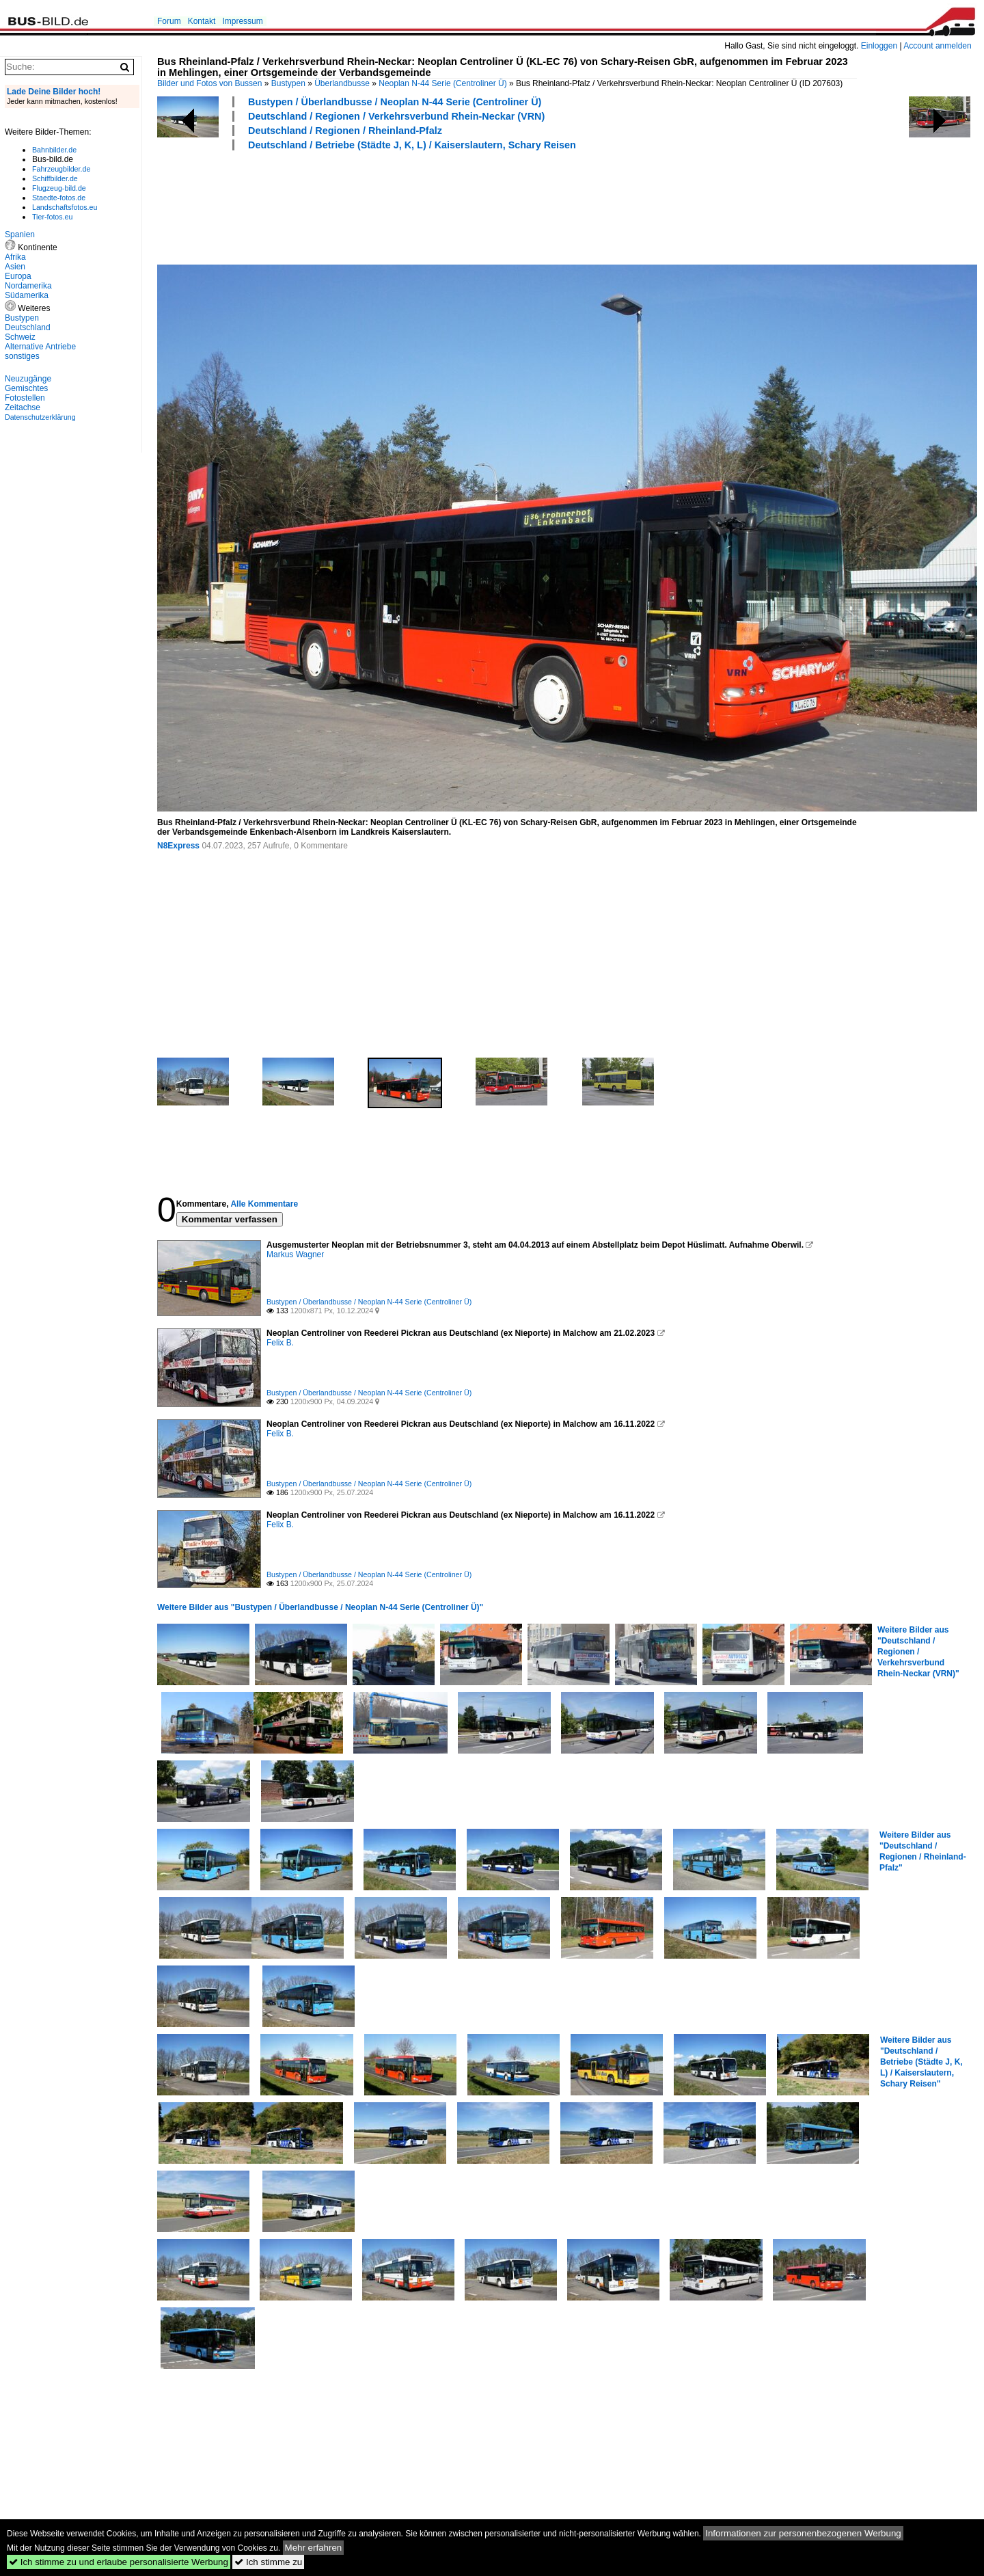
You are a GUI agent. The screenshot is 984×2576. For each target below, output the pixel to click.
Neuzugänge (28, 379)
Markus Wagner (295, 1254)
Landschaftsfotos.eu (64, 207)
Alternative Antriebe (40, 346)
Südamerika (27, 295)
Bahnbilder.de (54, 150)
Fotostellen (25, 398)
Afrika (15, 257)
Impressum (242, 21)
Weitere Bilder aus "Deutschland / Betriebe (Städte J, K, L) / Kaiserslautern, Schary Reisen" (921, 2062)
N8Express (178, 845)
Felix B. (280, 1342)
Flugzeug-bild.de (59, 188)
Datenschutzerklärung (40, 417)
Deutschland (28, 327)
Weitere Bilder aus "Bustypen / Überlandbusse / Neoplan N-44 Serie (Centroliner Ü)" (320, 1607)
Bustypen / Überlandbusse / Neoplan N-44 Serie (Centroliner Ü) (394, 101)
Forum (169, 21)
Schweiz (20, 337)
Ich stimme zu (268, 2562)
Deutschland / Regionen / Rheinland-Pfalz (345, 130)
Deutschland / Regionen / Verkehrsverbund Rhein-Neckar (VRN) (396, 116)
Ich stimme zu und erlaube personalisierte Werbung (118, 2562)
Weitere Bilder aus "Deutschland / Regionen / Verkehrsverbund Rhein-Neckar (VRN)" (918, 1651)
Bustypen (288, 83)
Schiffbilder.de (55, 178)
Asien (15, 266)
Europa (18, 276)
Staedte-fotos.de (58, 197)
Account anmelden (937, 46)
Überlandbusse (342, 83)
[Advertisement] (406, 206)
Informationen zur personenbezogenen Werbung (803, 2533)
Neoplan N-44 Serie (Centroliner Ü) (442, 83)
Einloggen (879, 46)
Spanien (20, 234)
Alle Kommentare (264, 1204)
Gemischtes (26, 388)
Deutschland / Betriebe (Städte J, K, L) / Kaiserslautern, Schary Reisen (412, 144)
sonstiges (22, 356)
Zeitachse (22, 407)
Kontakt (202, 21)
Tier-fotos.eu (52, 217)
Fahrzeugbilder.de (61, 169)
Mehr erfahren (313, 2548)
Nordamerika (28, 286)
